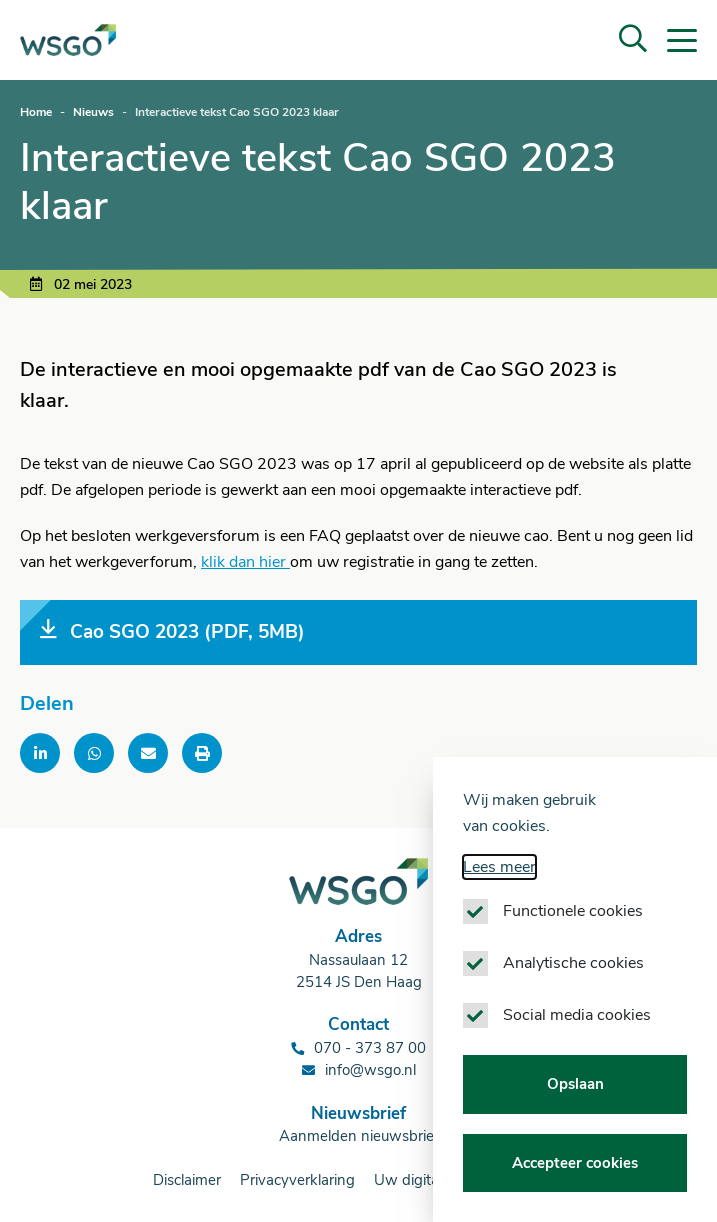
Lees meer (499, 867)
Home (36, 112)
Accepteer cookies (575, 1163)
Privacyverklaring (297, 1180)
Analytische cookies (573, 963)
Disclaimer (187, 1180)
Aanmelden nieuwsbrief (359, 1136)
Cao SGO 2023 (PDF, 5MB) (172, 631)
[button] (633, 40)
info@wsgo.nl (370, 1070)
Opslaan (575, 1084)
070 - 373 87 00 (370, 1048)
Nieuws (93, 112)
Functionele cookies (573, 911)
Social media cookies (577, 1015)
